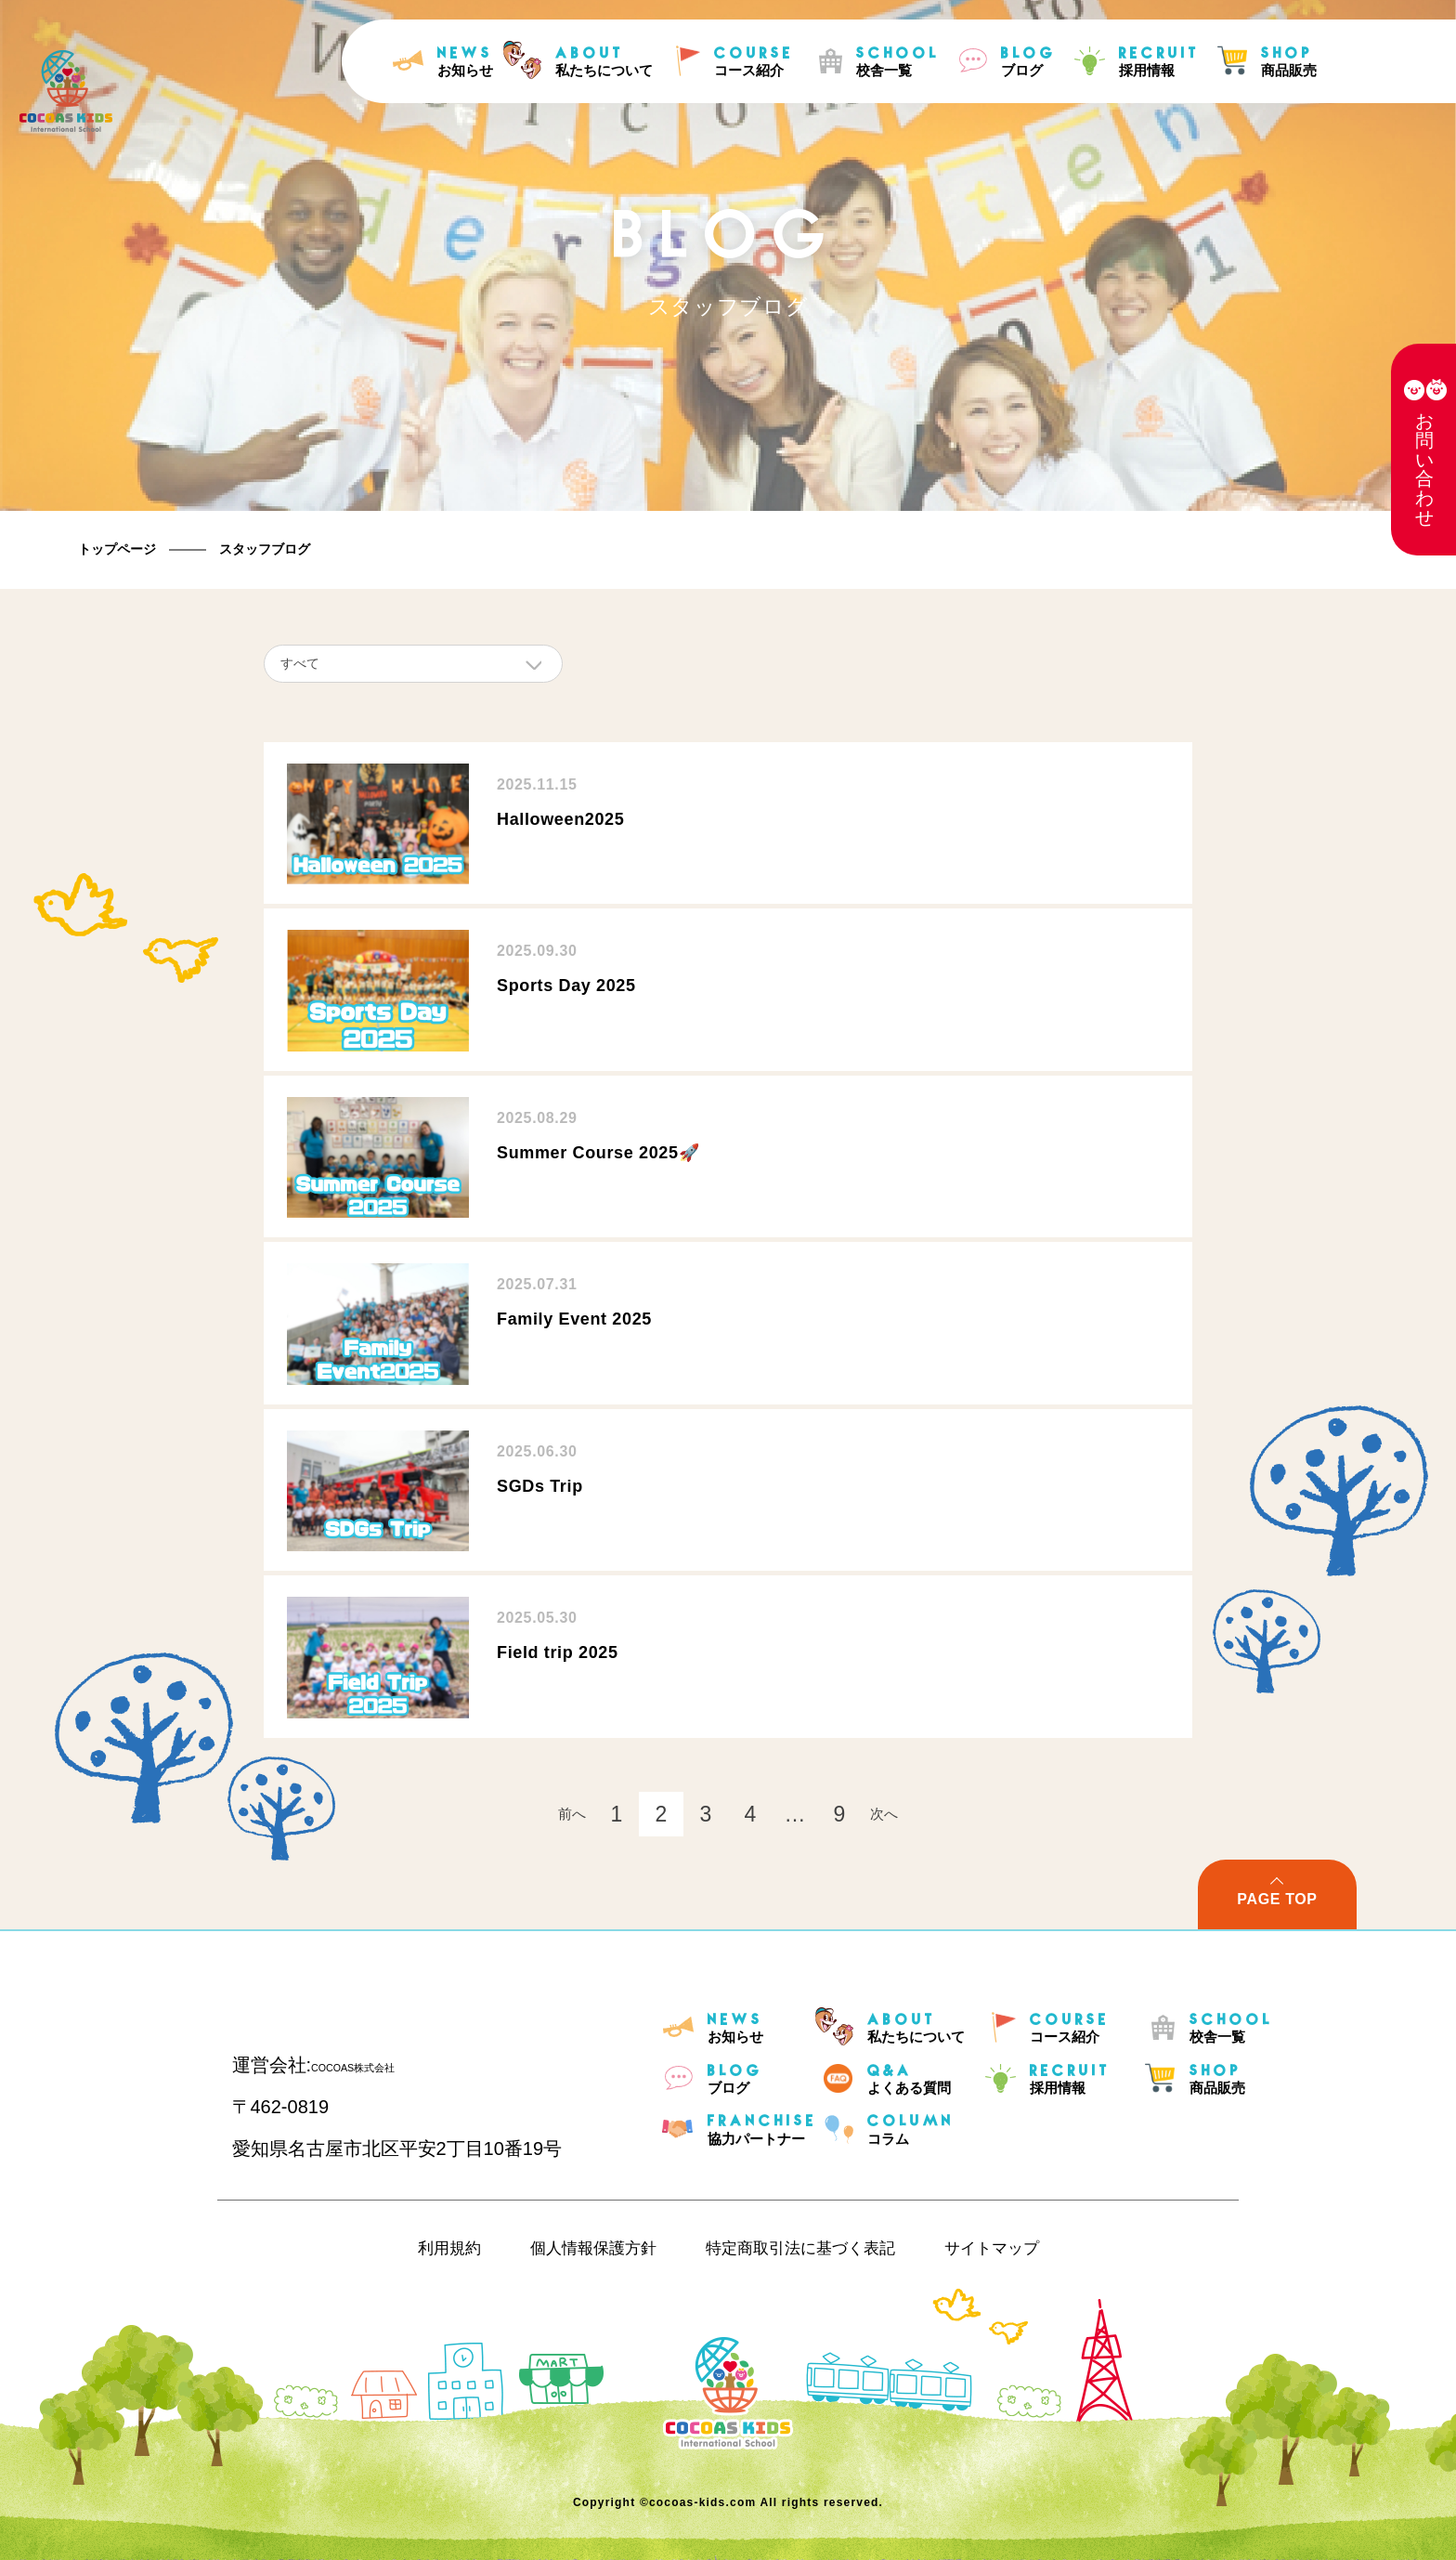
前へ (572, 1814)
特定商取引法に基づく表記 (800, 2248)
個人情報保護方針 (593, 2248)
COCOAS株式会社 (388, 2065)
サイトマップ (991, 2248)
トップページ (117, 549)
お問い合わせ (1424, 469)
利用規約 (449, 2248)
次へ (884, 1814)
